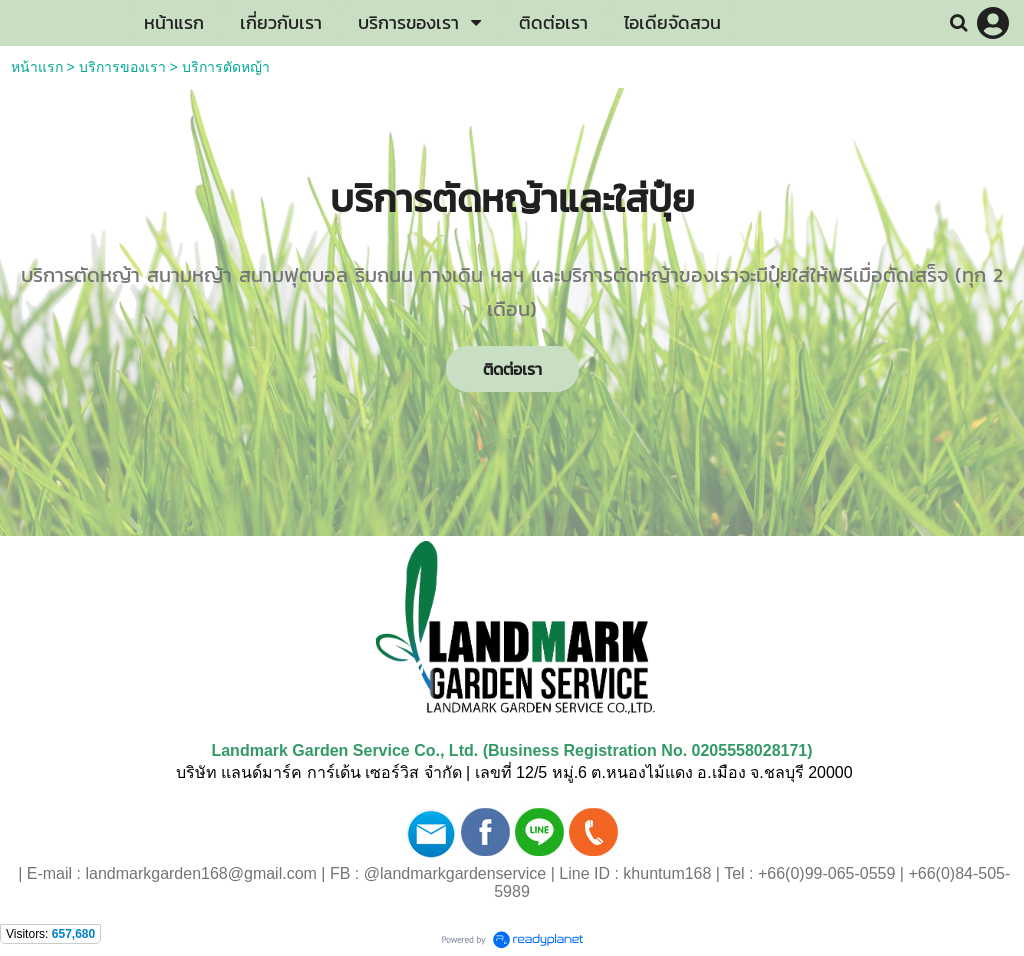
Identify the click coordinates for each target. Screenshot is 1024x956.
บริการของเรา (122, 67)
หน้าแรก (37, 67)
